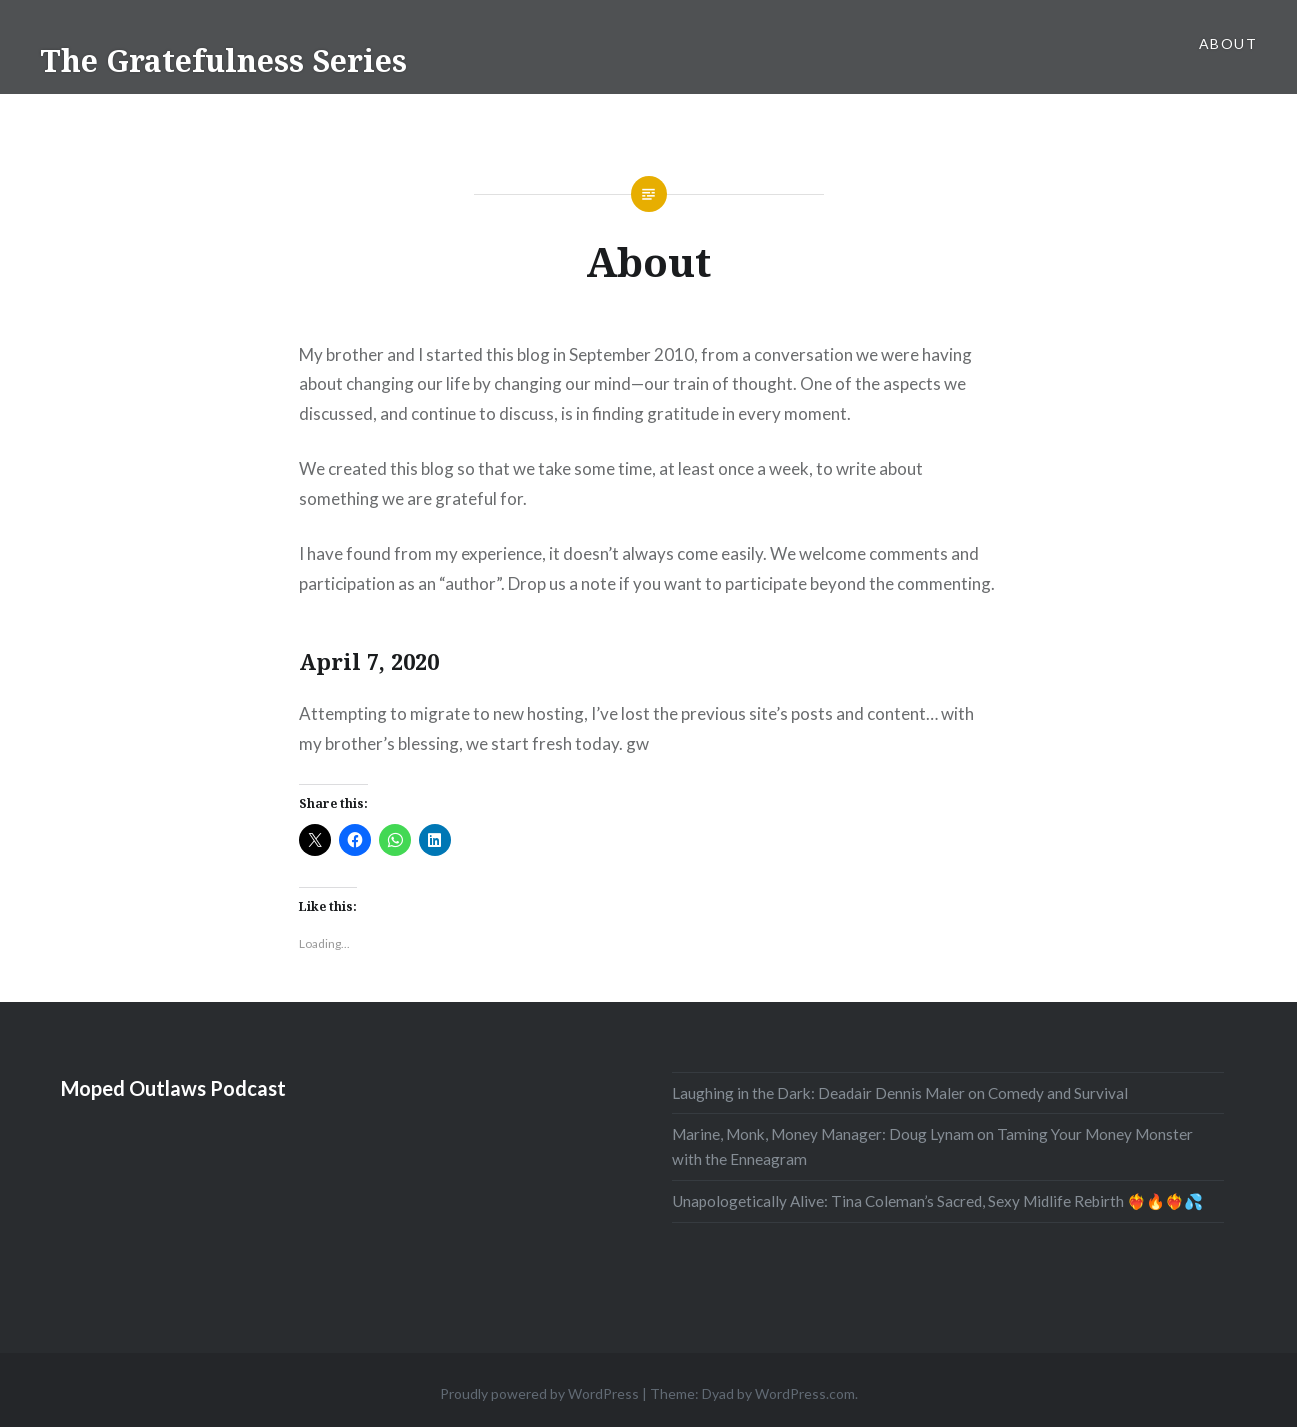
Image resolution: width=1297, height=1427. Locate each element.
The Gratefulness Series (223, 60)
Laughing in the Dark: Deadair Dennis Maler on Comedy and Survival (900, 1093)
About (1228, 43)
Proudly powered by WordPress (539, 1393)
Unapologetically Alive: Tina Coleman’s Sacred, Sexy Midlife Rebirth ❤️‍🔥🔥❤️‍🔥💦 (937, 1201)
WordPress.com (805, 1393)
